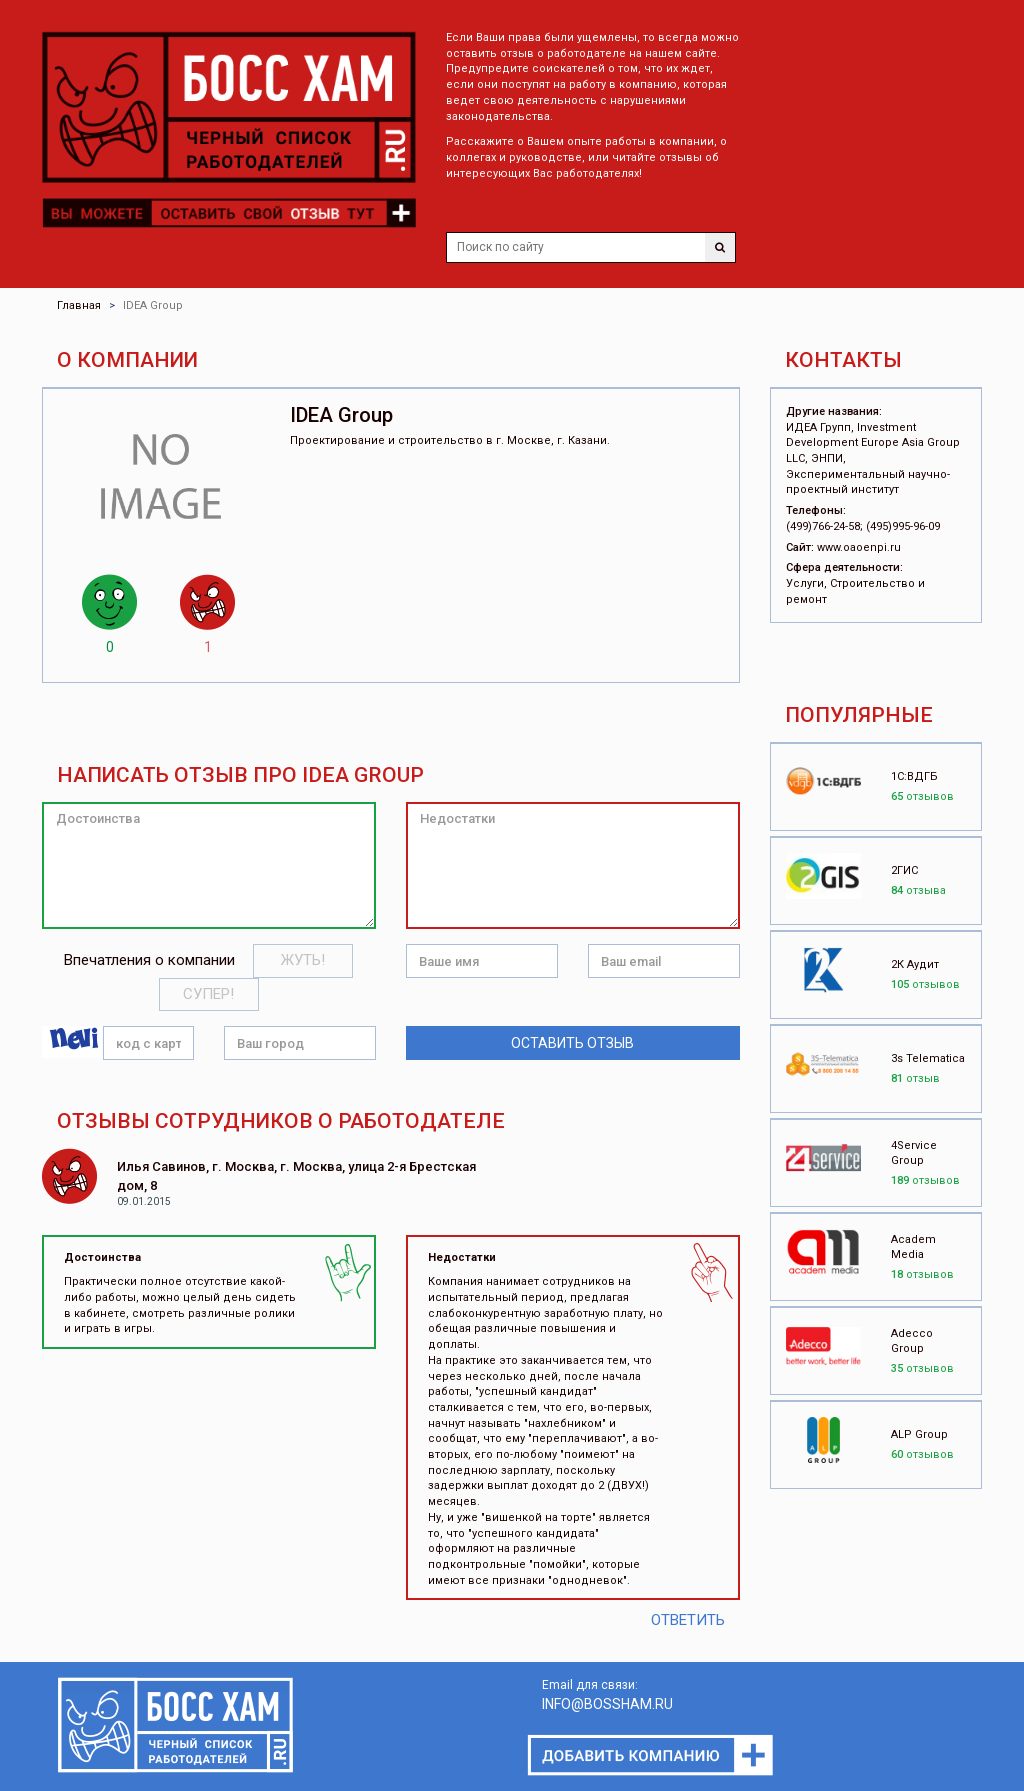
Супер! (208, 994)
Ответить (688, 1620)
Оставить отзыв (572, 1043)
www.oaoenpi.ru (859, 547)
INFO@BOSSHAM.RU (607, 1704)
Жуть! (303, 960)
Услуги (805, 583)
